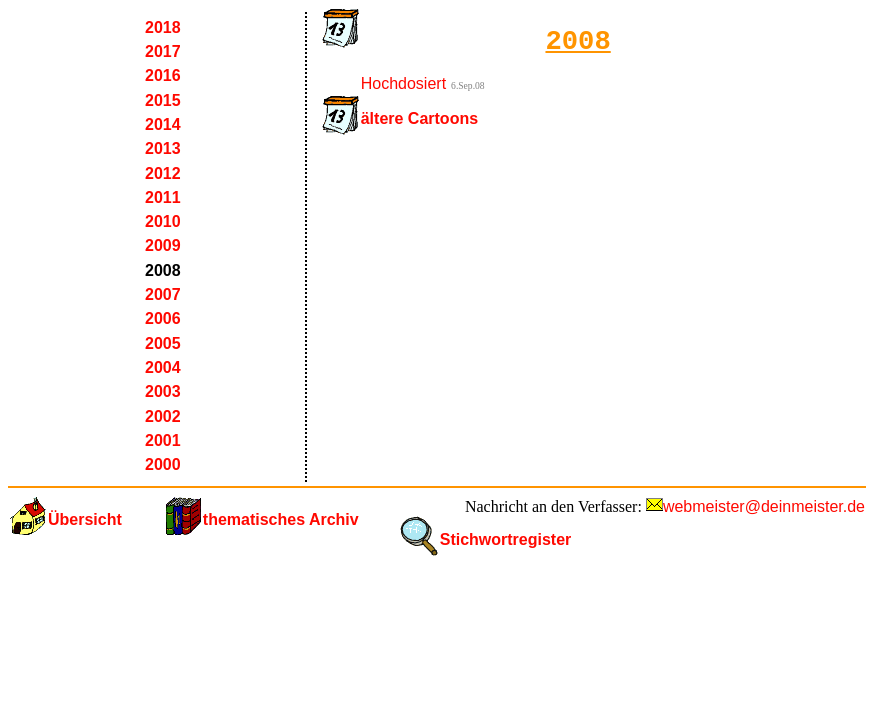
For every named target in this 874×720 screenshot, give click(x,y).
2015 (163, 100)
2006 (163, 318)
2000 (163, 464)
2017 (163, 51)
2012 (163, 173)
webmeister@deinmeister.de (764, 506)
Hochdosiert (403, 83)
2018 (163, 27)
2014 (163, 124)
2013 (163, 148)
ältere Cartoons (419, 118)
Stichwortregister (506, 539)
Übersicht (85, 519)
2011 (163, 197)
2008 (163, 270)
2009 (163, 245)
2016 (163, 75)
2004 (163, 367)
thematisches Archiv (281, 519)
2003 (163, 391)
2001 (163, 440)
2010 (163, 221)
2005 (163, 343)
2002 (163, 416)
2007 (163, 294)
